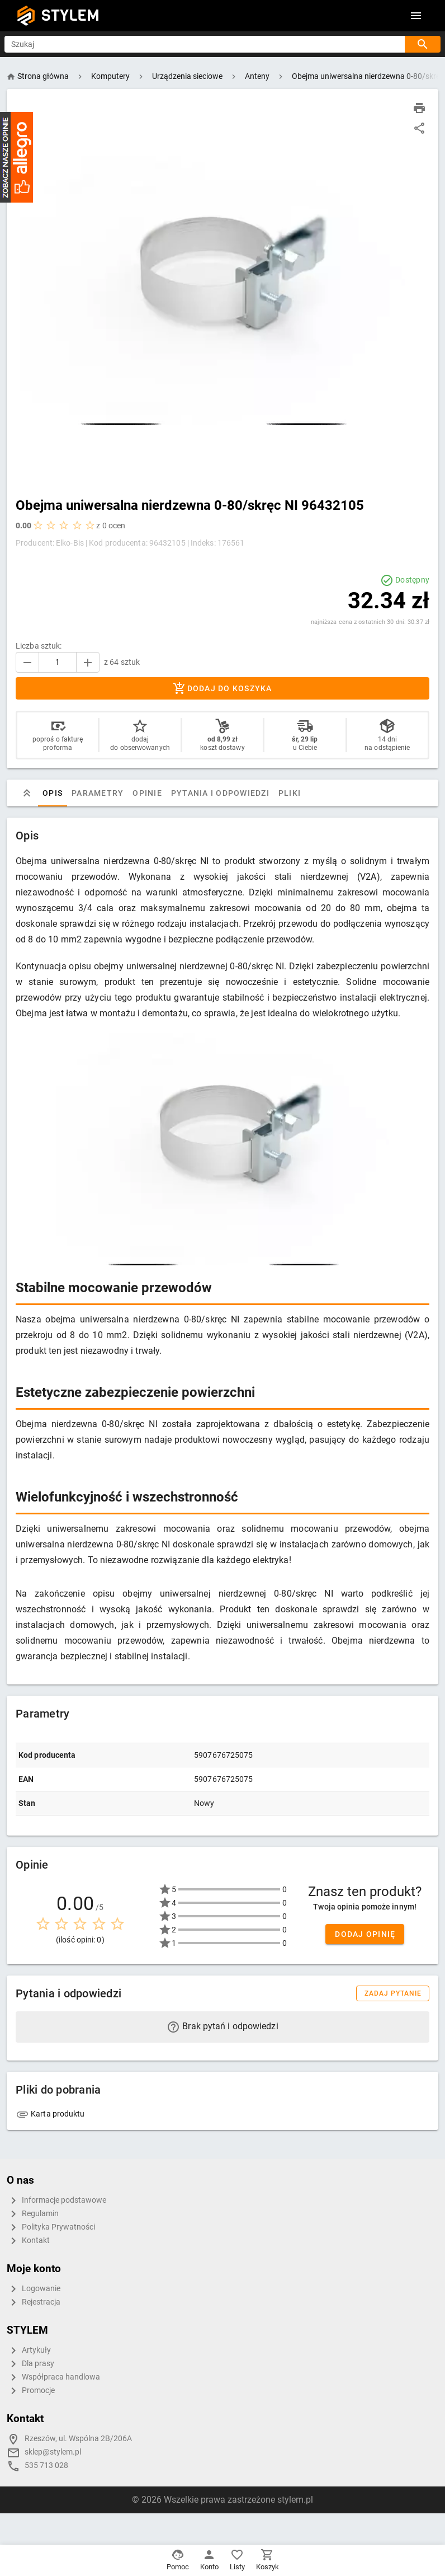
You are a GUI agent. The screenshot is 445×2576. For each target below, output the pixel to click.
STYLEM (70, 15)
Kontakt (28, 2240)
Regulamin (33, 2214)
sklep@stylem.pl (53, 2452)
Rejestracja (33, 2302)
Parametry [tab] (98, 793)
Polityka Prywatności (51, 2227)
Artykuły (29, 2350)
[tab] (27, 793)
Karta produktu (50, 2113)
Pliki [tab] (289, 793)
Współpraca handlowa (53, 2377)
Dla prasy (30, 2364)
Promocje (31, 2390)
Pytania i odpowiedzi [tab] (220, 793)
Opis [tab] (52, 793)
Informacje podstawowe (56, 2200)
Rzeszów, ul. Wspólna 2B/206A (78, 2438)
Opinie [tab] (147, 793)
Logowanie (33, 2289)
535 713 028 (46, 2465)
